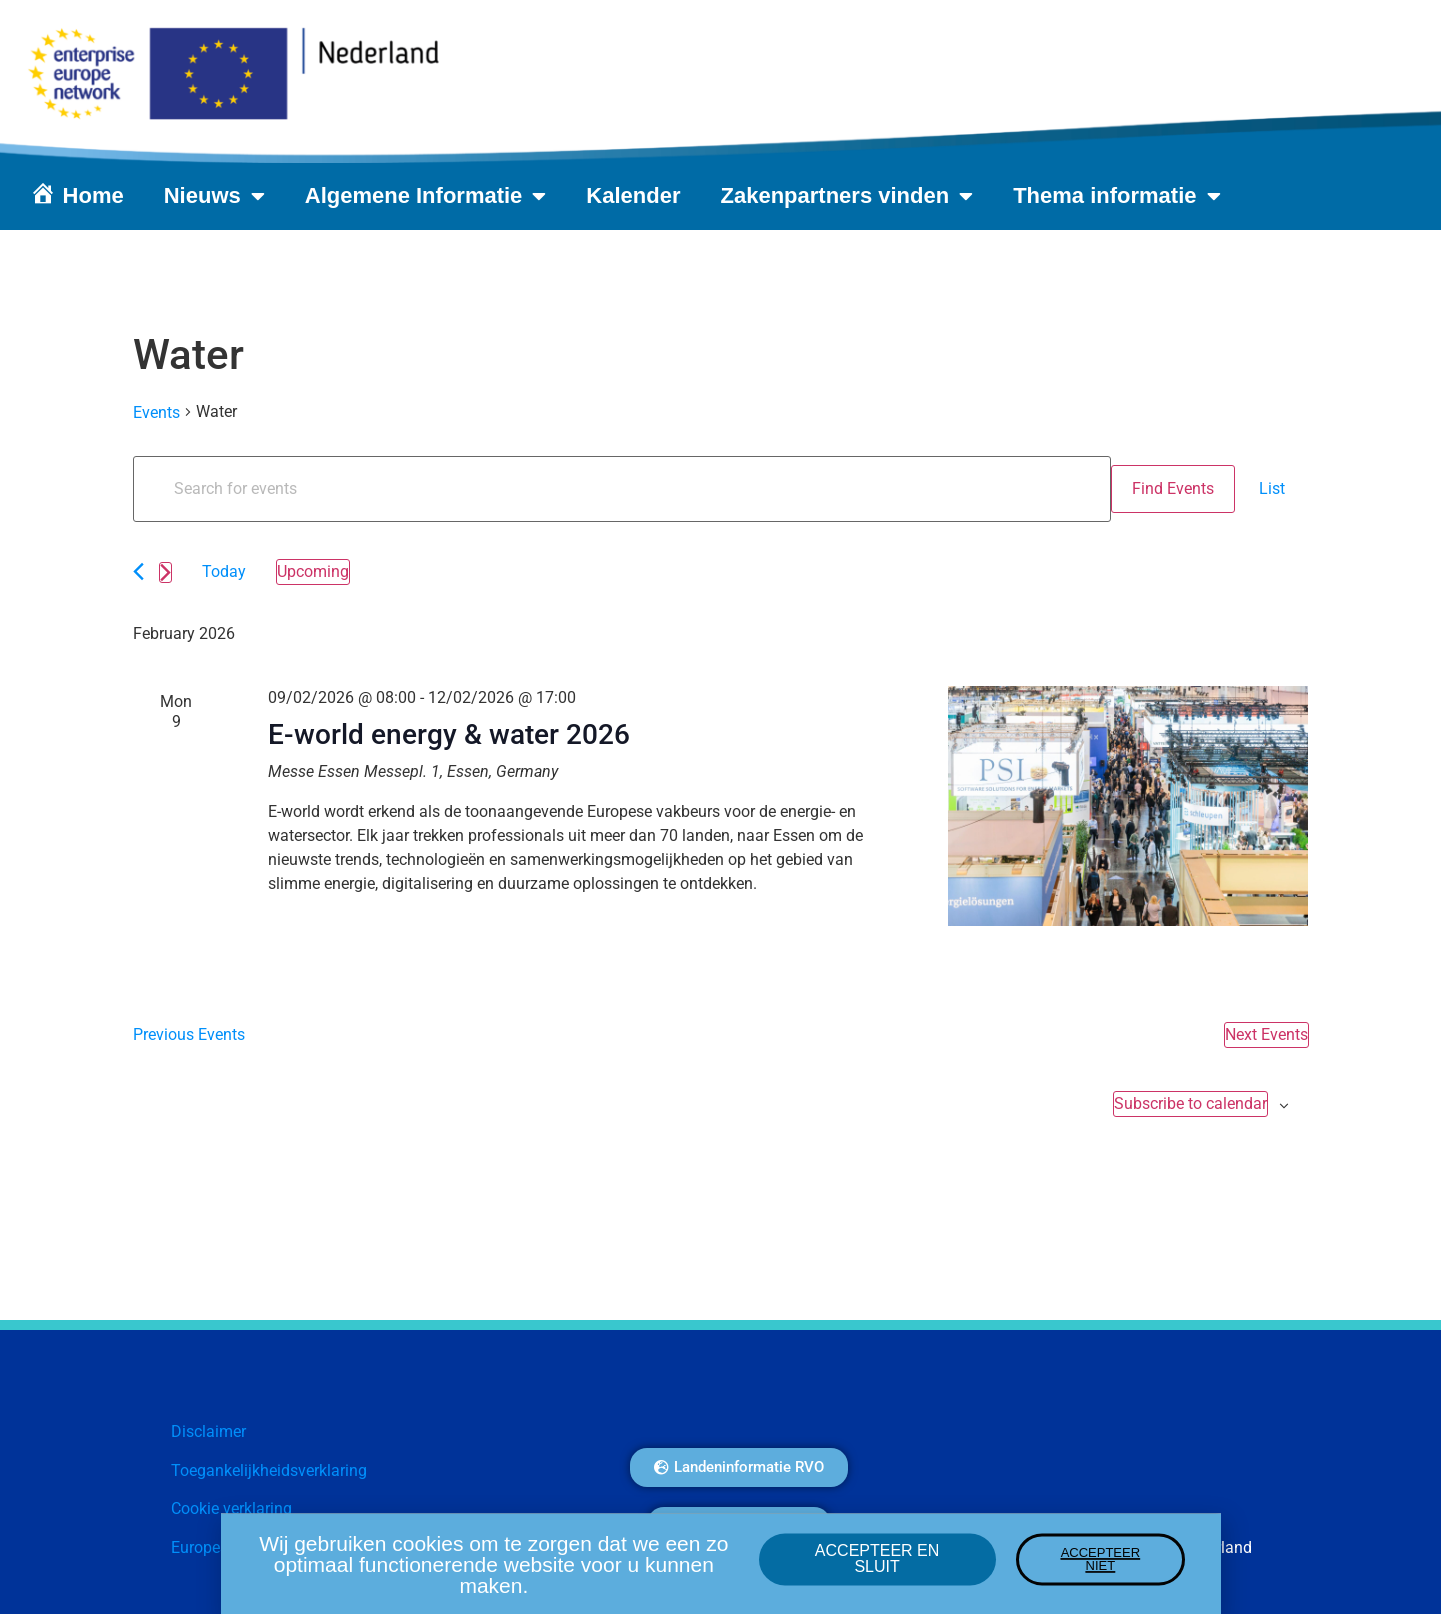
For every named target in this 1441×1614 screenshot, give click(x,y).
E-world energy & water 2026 (449, 734)
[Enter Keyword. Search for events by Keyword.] (622, 489)
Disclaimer (208, 1431)
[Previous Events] (138, 571)
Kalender (633, 195)
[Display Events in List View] (1272, 489)
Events (156, 412)
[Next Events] (165, 572)
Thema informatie (1116, 196)
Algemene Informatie (426, 196)
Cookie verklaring (231, 1508)
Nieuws (214, 196)
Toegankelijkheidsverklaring (269, 1470)
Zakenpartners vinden (847, 196)
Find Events (1173, 488)
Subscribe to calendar (1190, 1103)
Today (224, 571)
